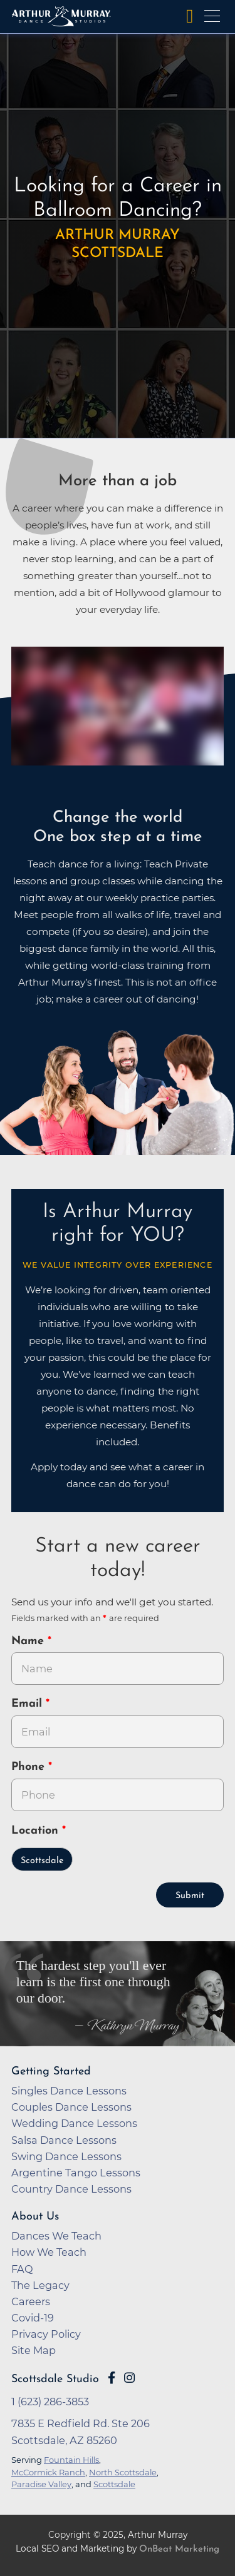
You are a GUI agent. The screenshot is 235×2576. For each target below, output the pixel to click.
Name (29, 1641)
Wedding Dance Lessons (74, 2123)
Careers (30, 2301)
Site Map (33, 2350)
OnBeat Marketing (179, 2549)
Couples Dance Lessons (71, 2107)
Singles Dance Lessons (69, 2090)
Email (28, 1704)
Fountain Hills (71, 2460)
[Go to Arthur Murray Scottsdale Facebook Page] (111, 2377)
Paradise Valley (41, 2484)
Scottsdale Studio (55, 2379)
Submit (189, 1896)
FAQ (22, 2269)
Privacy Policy (46, 2334)
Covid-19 (32, 2317)
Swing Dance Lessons (66, 2156)
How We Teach (48, 2252)
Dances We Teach (56, 2236)
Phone (29, 1767)
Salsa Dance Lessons (64, 2140)
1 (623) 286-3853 (50, 2401)
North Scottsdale (123, 2472)
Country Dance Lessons (71, 2189)
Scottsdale (42, 1861)
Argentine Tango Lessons (75, 2172)
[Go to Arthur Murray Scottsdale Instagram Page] (129, 2377)
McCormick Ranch (48, 2472)
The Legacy (40, 2285)
